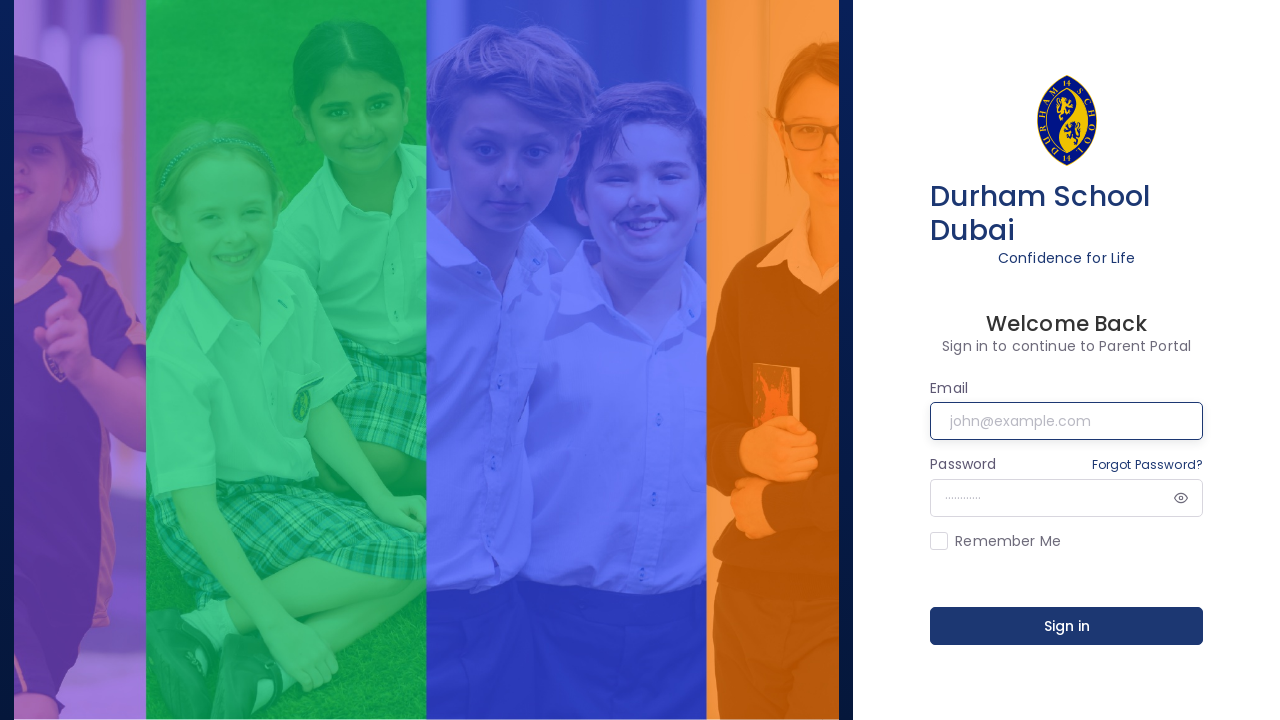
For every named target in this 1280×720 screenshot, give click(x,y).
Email (949, 388)
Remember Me (1008, 541)
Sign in (1067, 626)
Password (963, 464)
